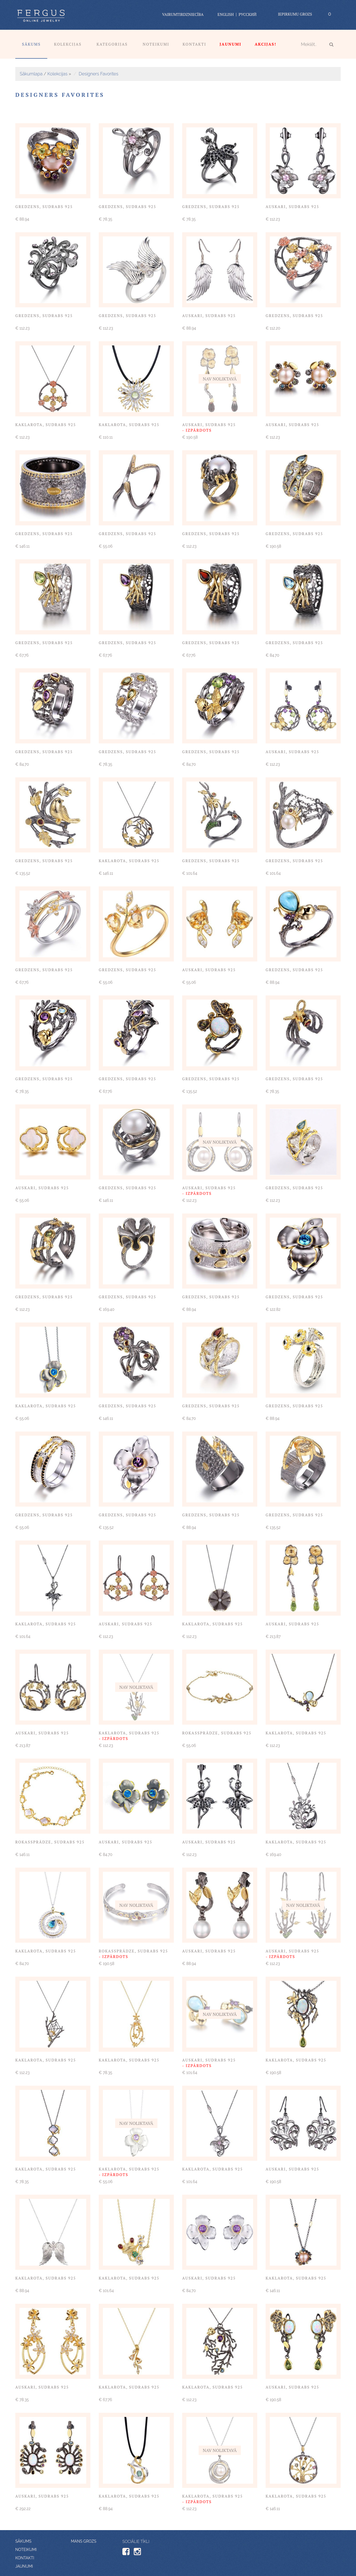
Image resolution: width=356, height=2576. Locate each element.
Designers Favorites (98, 73)
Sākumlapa (31, 73)
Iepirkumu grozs (295, 14)
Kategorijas (112, 44)
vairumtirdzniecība (183, 14)
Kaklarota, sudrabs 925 (45, 424)
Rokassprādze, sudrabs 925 (216, 1733)
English (225, 14)
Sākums (31, 44)
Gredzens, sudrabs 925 (44, 206)
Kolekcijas (67, 44)
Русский (247, 14)
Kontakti (194, 44)
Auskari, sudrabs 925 (292, 206)
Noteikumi (156, 44)
